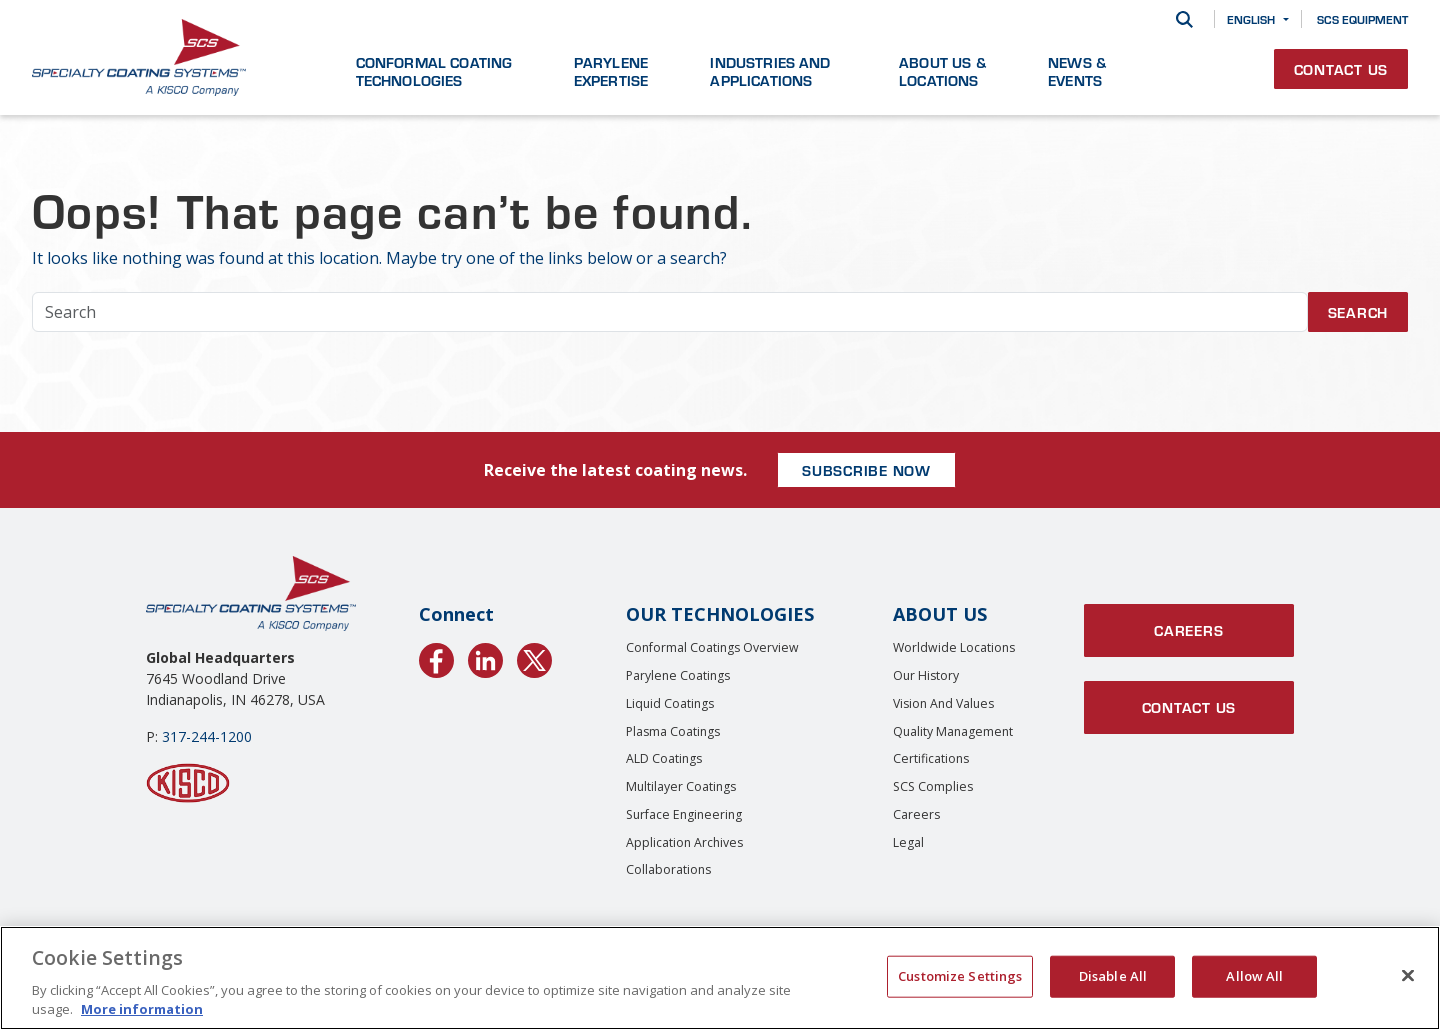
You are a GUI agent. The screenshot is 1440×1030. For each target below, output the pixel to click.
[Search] (1184, 19)
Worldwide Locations (954, 647)
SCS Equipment (1362, 19)
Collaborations (668, 869)
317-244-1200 (207, 736)
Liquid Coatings (670, 703)
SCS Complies (933, 786)
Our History (926, 675)
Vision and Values (943, 703)
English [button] (1251, 19)
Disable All (1113, 976)
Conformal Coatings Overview (712, 647)
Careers (916, 814)
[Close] (1408, 976)
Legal (908, 842)
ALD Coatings (664, 758)
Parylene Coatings (678, 675)
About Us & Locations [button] (942, 71)
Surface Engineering (684, 814)
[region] (720, 978)
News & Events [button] (1077, 71)
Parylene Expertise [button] (611, 71)
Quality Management (953, 731)
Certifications (931, 758)
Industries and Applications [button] (770, 71)
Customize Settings (960, 976)
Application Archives (684, 842)
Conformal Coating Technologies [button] (434, 71)
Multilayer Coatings (681, 786)
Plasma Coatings (673, 731)
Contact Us (1341, 69)
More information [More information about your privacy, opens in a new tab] (142, 1009)
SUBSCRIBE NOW (866, 470)
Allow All (1254, 976)
